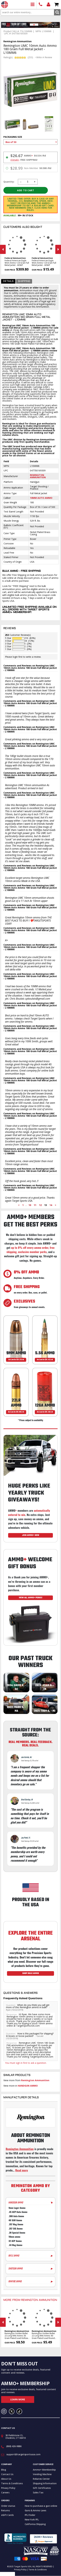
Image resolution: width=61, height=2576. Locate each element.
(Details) (14, 160)
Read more (21, 2170)
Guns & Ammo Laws (35, 2510)
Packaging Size (12, 136)
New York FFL (32, 2519)
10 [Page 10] (29, 1205)
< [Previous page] (19, 1205)
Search (57, 12)
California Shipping (35, 2524)
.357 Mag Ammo (16, 2224)
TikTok (19, 2411)
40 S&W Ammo (15, 2220)
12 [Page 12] (40, 1205)
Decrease (21, 182)
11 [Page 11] (35, 1205)
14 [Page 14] (50, 1205)
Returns (5, 2510)
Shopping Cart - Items (57, 5)
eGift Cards (7, 2515)
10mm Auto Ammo (41, 497)
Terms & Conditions (12, 2483)
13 (45, 1205)
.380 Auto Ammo (16, 2216)
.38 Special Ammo (17, 2232)
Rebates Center (41, 2478)
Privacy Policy (8, 2487)
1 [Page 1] (23, 1205)
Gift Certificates (42, 2487)
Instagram (4, 2411)
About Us (6, 2478)
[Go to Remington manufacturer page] (30, 2117)
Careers (5, 2492)
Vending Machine (42, 2474)
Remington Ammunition (38, 476)
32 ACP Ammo (15, 2240)
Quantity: (8, 182)
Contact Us (7, 2474)
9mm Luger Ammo (17, 2207)
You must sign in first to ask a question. (26, 2062)
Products (33, 5)
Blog (3, 2469)
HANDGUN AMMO (28, 2085)
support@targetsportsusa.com (23, 2454)
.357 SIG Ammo (16, 2228)
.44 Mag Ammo (15, 2244)
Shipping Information (44, 2483)
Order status (8, 2505)
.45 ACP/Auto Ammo (18, 2212)
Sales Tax (38, 2492)
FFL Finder (30, 2515)
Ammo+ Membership (44, 2469)
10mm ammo (14, 2236)
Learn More (17, 2399)
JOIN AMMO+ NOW (30, 1535)
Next (58, 249)
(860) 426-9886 (41, 5)
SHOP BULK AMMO (30, 1973)
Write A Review (44, 57)
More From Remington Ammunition (30, 2300)
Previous (3, 249)
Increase (35, 182)
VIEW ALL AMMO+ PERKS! (30, 1597)
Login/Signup (49, 5)
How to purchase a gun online (41, 2505)
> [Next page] (55, 1205)
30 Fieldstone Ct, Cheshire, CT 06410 (15, 2437)
